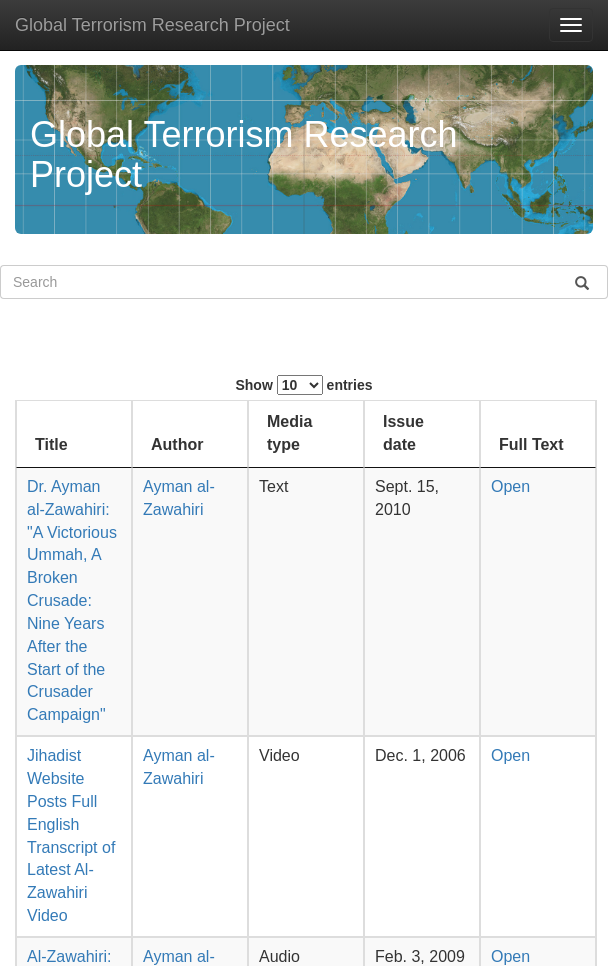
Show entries (303, 385)
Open (510, 486)
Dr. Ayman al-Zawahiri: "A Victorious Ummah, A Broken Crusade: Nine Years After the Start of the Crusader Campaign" (72, 600)
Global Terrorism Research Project (152, 25)
